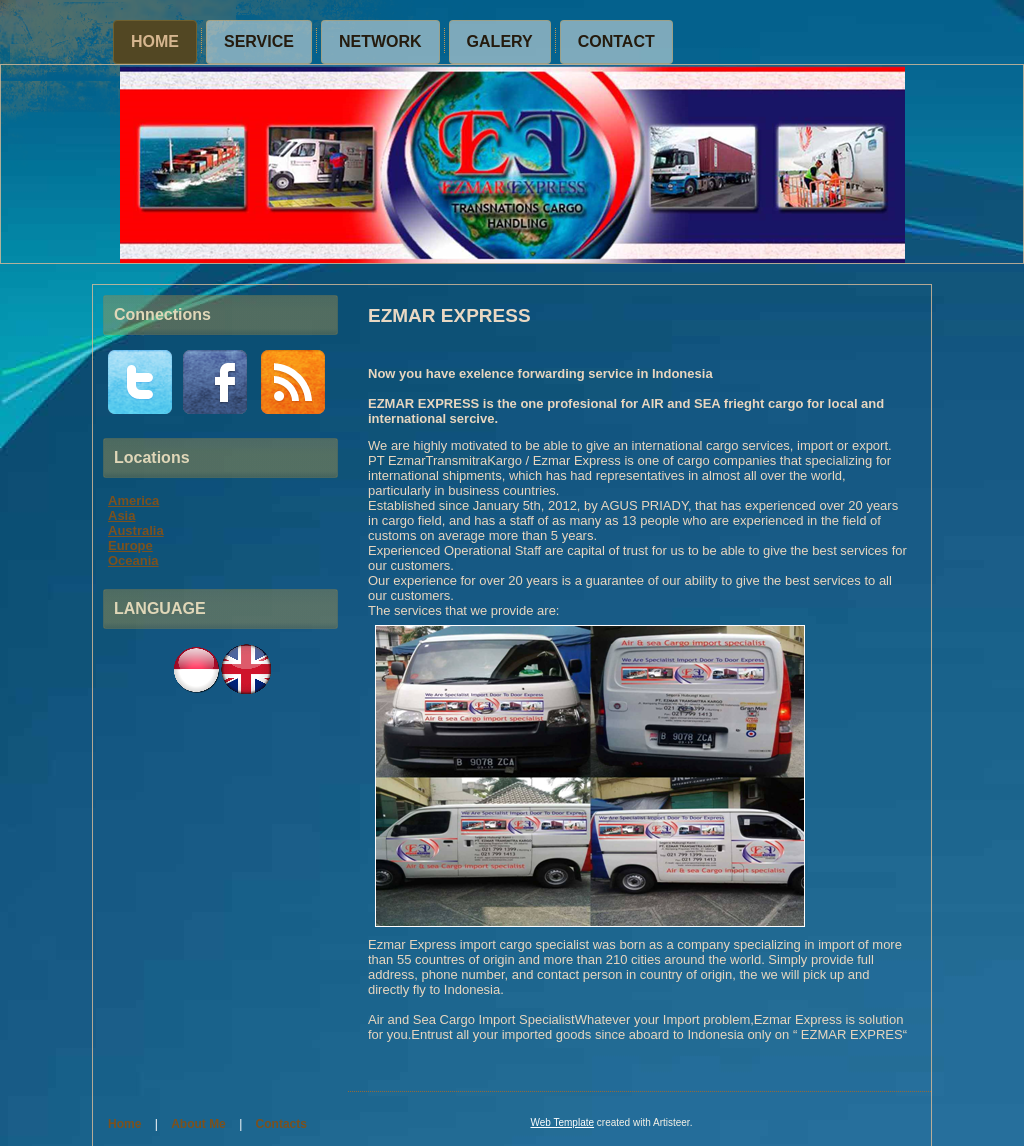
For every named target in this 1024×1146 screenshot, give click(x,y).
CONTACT (616, 41)
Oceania (133, 560)
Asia (121, 515)
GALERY (500, 41)
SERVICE (259, 41)
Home (155, 41)
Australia (136, 530)
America (133, 500)
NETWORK (380, 41)
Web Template (562, 1122)
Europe (130, 545)
